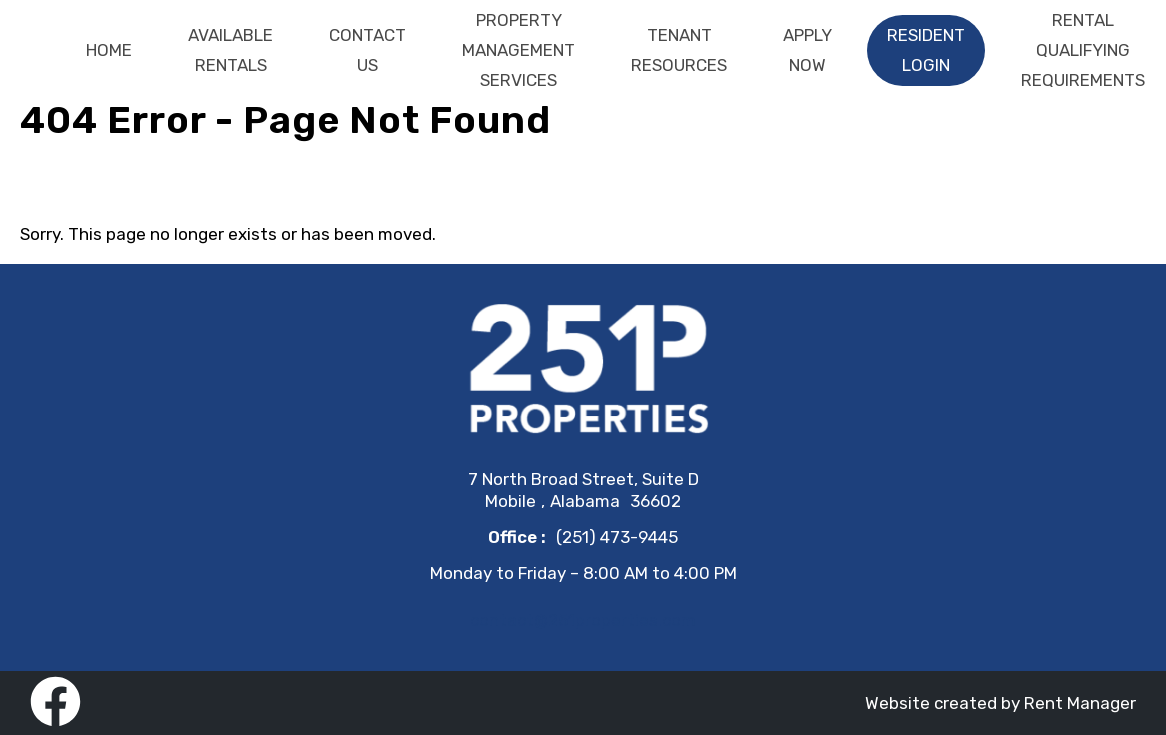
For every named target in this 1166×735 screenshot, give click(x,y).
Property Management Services (518, 50)
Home (109, 50)
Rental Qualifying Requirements (1083, 50)
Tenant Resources (679, 50)
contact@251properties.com (583, 620)
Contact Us (367, 50)
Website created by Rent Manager (1000, 703)
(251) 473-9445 (617, 537)
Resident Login (926, 50)
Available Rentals (230, 50)
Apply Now (807, 50)
